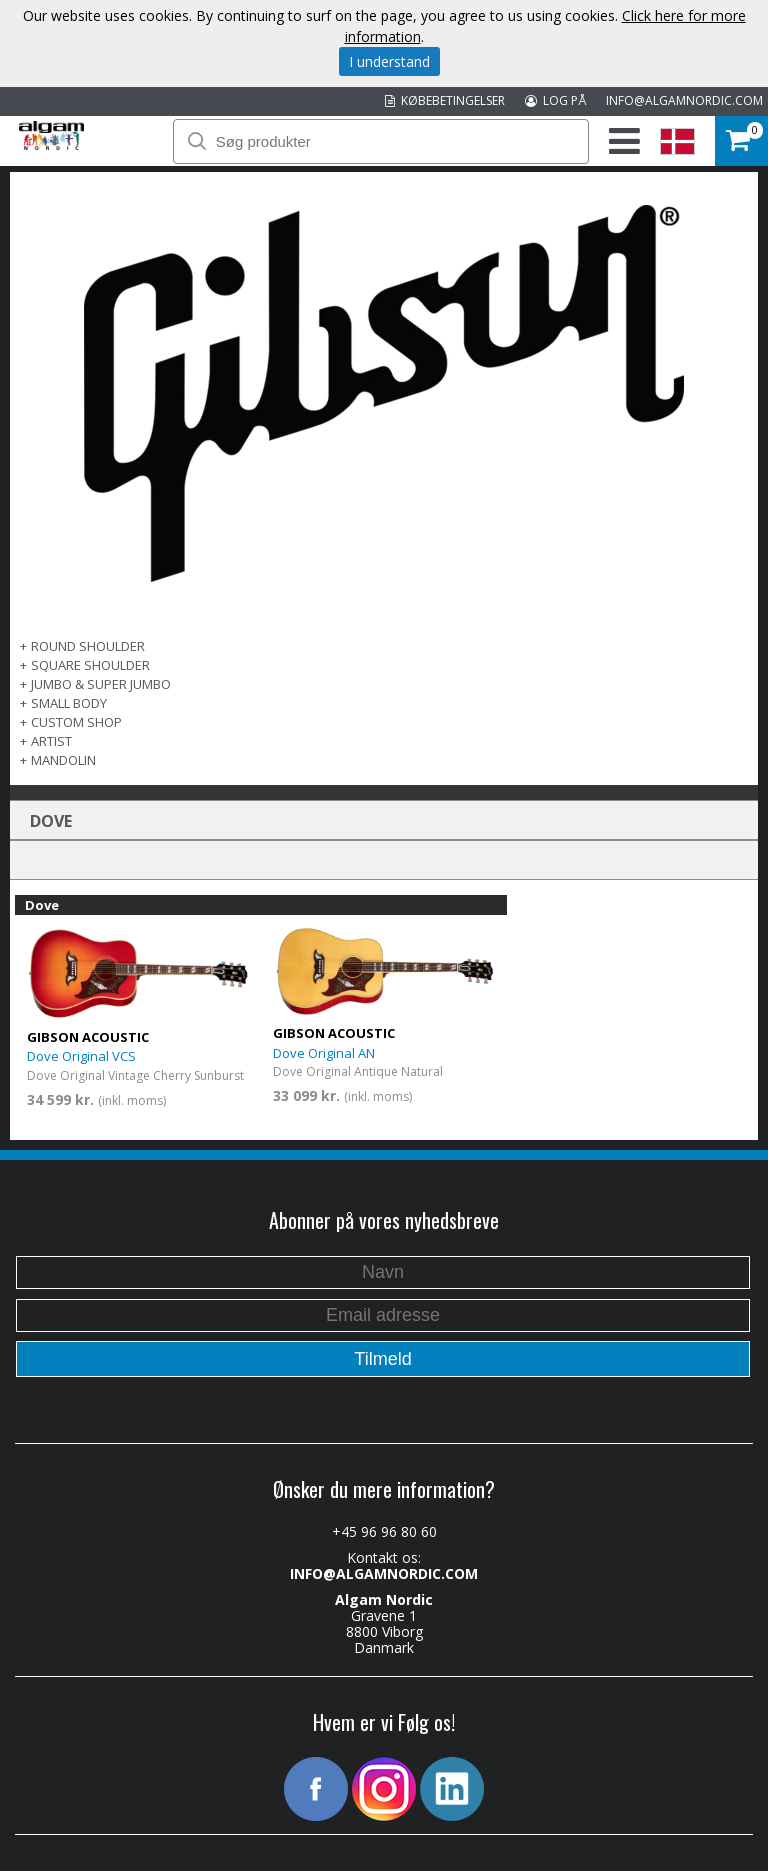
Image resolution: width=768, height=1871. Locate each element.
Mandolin (63, 760)
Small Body (69, 703)
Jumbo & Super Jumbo (101, 684)
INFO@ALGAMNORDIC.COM (684, 100)
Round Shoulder (88, 646)
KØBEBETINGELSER (445, 100)
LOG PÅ (555, 100)
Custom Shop (76, 722)
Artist (51, 741)
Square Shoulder (90, 665)
